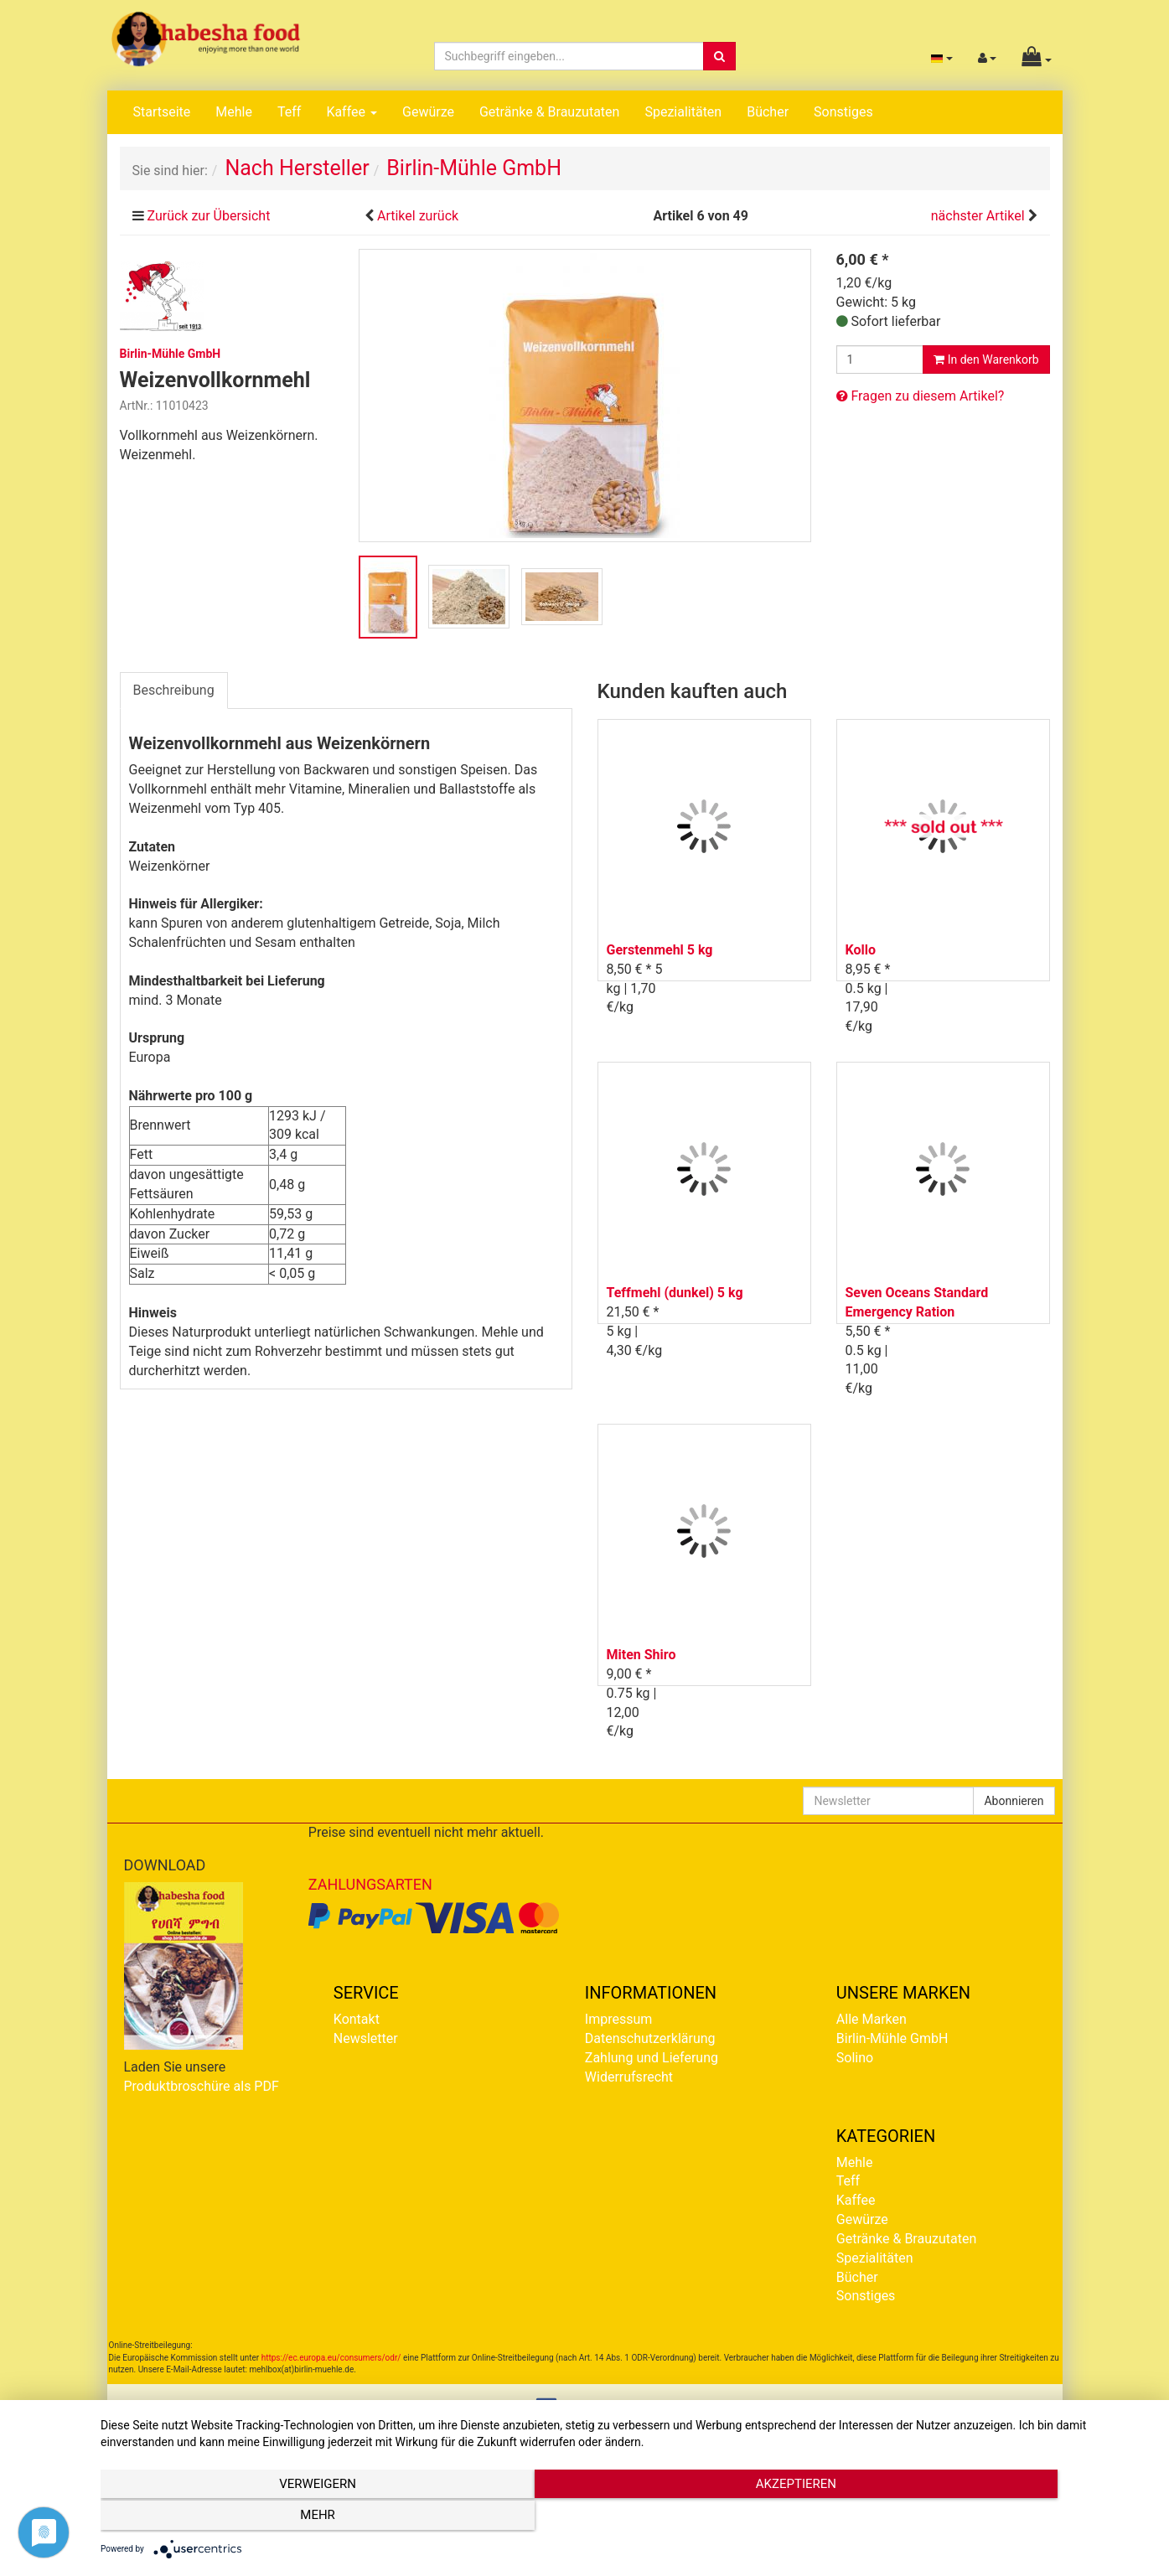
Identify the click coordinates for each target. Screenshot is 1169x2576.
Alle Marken (871, 2019)
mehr (994, 2518)
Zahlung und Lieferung (651, 2058)
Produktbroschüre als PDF (201, 2086)
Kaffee (351, 112)
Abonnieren (1013, 1801)
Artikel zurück (417, 216)
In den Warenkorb (986, 359)
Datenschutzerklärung (650, 2038)
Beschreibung (174, 690)
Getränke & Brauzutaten (549, 112)
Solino (854, 2058)
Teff (289, 112)
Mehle (233, 112)
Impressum (619, 2019)
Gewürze (428, 112)
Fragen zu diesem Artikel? (920, 396)
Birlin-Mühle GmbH (892, 2038)
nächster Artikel (979, 216)
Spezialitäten (683, 112)
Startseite (162, 112)
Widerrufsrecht (629, 2077)
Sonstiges (843, 112)
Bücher (768, 112)
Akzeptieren (626, 2518)
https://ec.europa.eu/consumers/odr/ (331, 2357)
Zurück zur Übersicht (208, 216)
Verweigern (258, 2518)
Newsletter (366, 2038)
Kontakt (357, 2019)
